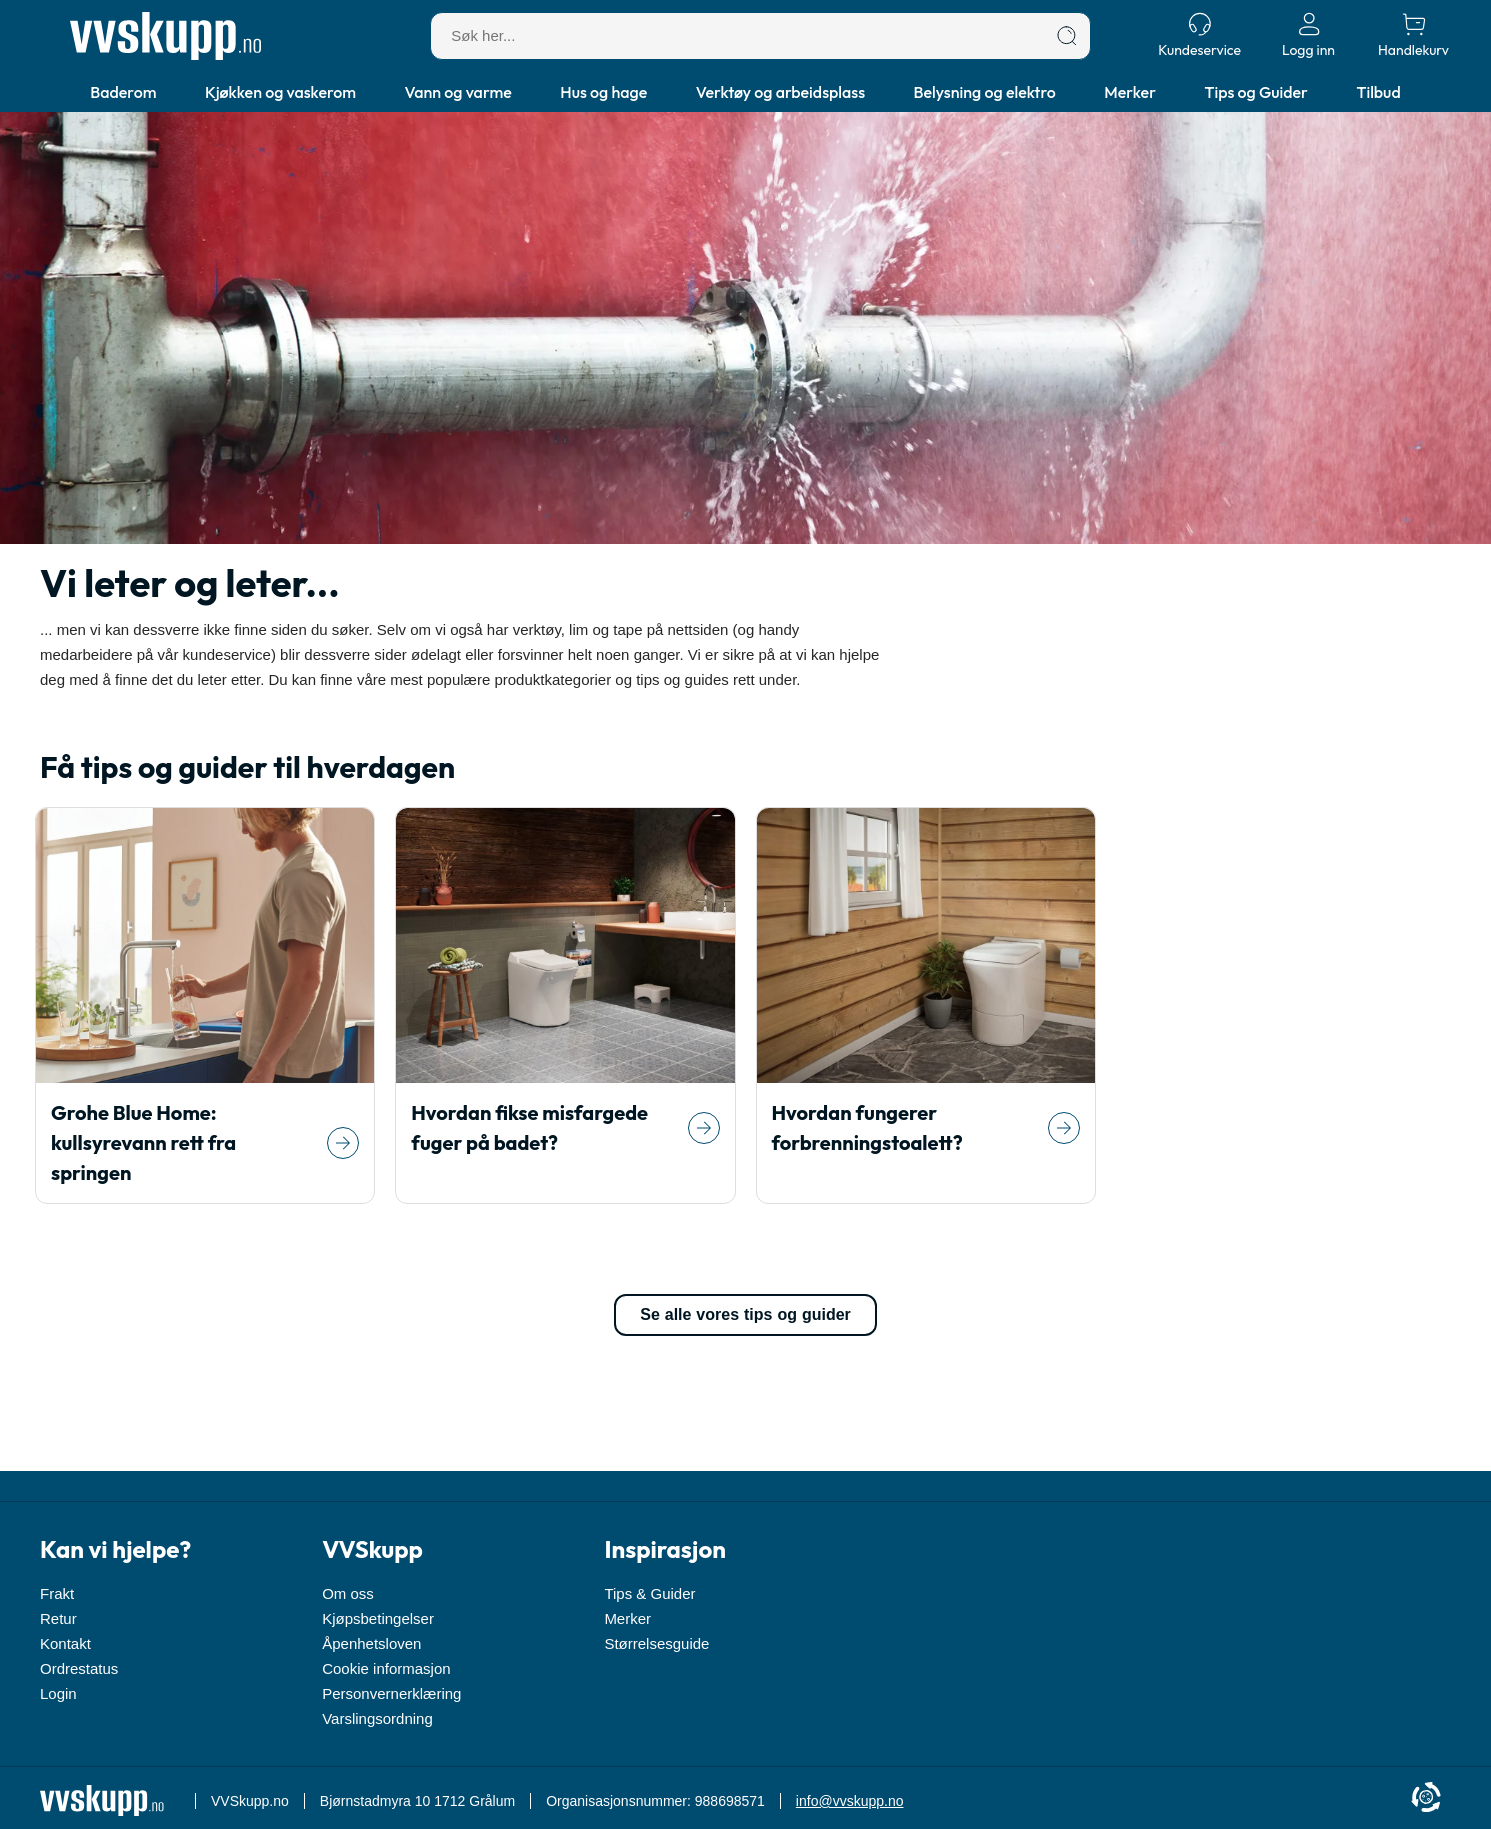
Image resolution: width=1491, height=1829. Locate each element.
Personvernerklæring (391, 1693)
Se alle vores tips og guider (745, 1314)
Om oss (348, 1593)
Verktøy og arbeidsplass (780, 92)
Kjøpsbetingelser (378, 1618)
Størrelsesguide (656, 1643)
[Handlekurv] (1413, 35)
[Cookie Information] (1426, 1798)
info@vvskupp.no (850, 1801)
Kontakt (65, 1643)
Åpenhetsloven (371, 1643)
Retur (58, 1618)
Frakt (57, 1593)
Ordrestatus (79, 1668)
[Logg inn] (1308, 35)
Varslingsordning (377, 1718)
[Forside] (165, 36)
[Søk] (1067, 36)
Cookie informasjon (386, 1668)
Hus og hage (603, 92)
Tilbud (1378, 92)
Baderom (123, 92)
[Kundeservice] (1199, 35)
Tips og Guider (1256, 92)
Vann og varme (458, 92)
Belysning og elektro (985, 92)
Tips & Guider (649, 1593)
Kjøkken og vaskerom (280, 92)
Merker (1130, 92)
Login (58, 1693)
